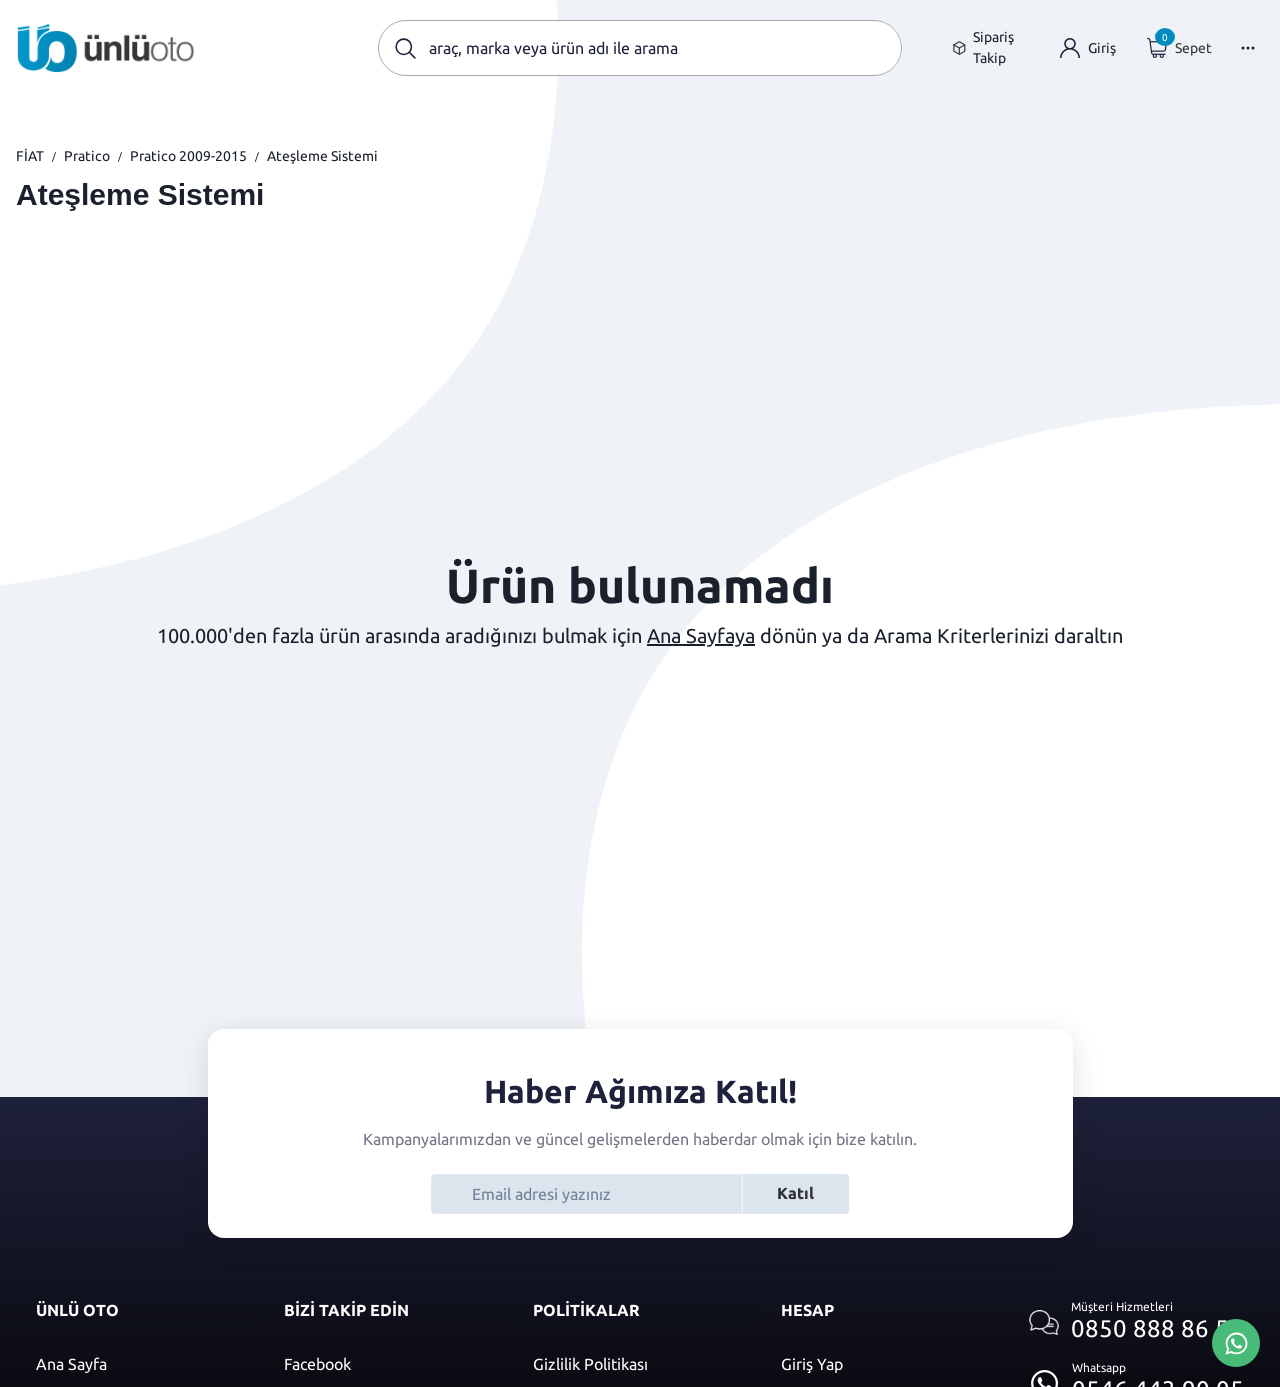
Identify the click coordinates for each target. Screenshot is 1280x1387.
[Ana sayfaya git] (106, 48)
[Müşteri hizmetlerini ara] (1136, 1322)
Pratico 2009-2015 (188, 156)
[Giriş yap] (1088, 48)
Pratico (87, 156)
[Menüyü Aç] (1246, 48)
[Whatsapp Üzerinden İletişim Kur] (1236, 1341)
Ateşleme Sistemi (322, 156)
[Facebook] (388, 1364)
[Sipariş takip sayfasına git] (990, 48)
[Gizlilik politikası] (637, 1364)
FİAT (30, 156)
